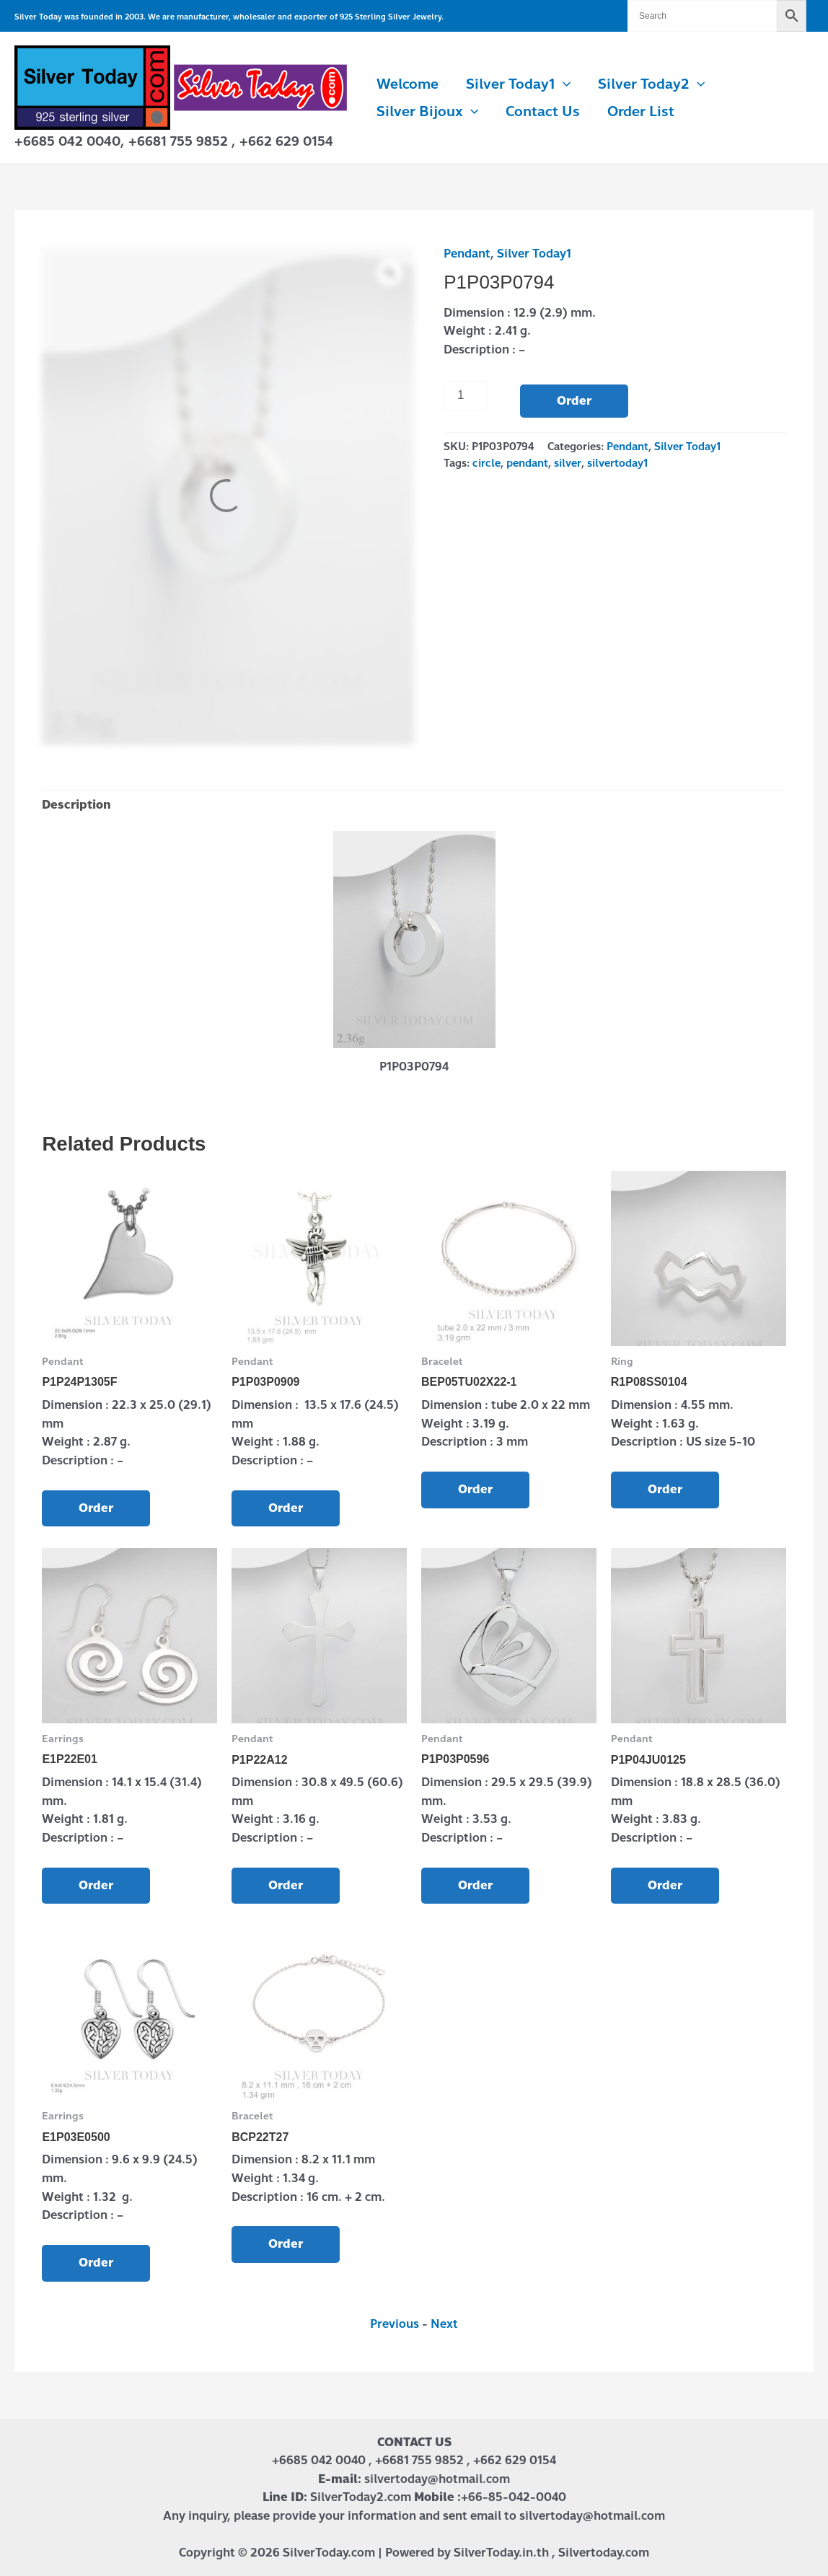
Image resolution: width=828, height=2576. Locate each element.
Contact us (543, 111)
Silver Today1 (518, 84)
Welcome (407, 84)
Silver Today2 (651, 84)
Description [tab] (76, 805)
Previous (394, 2324)
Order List (640, 111)
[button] (563, 84)
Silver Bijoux (427, 112)
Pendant (467, 254)
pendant (527, 463)
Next (444, 2324)
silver (567, 463)
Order (574, 401)
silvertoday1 (617, 463)
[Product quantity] (466, 395)
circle (486, 463)
